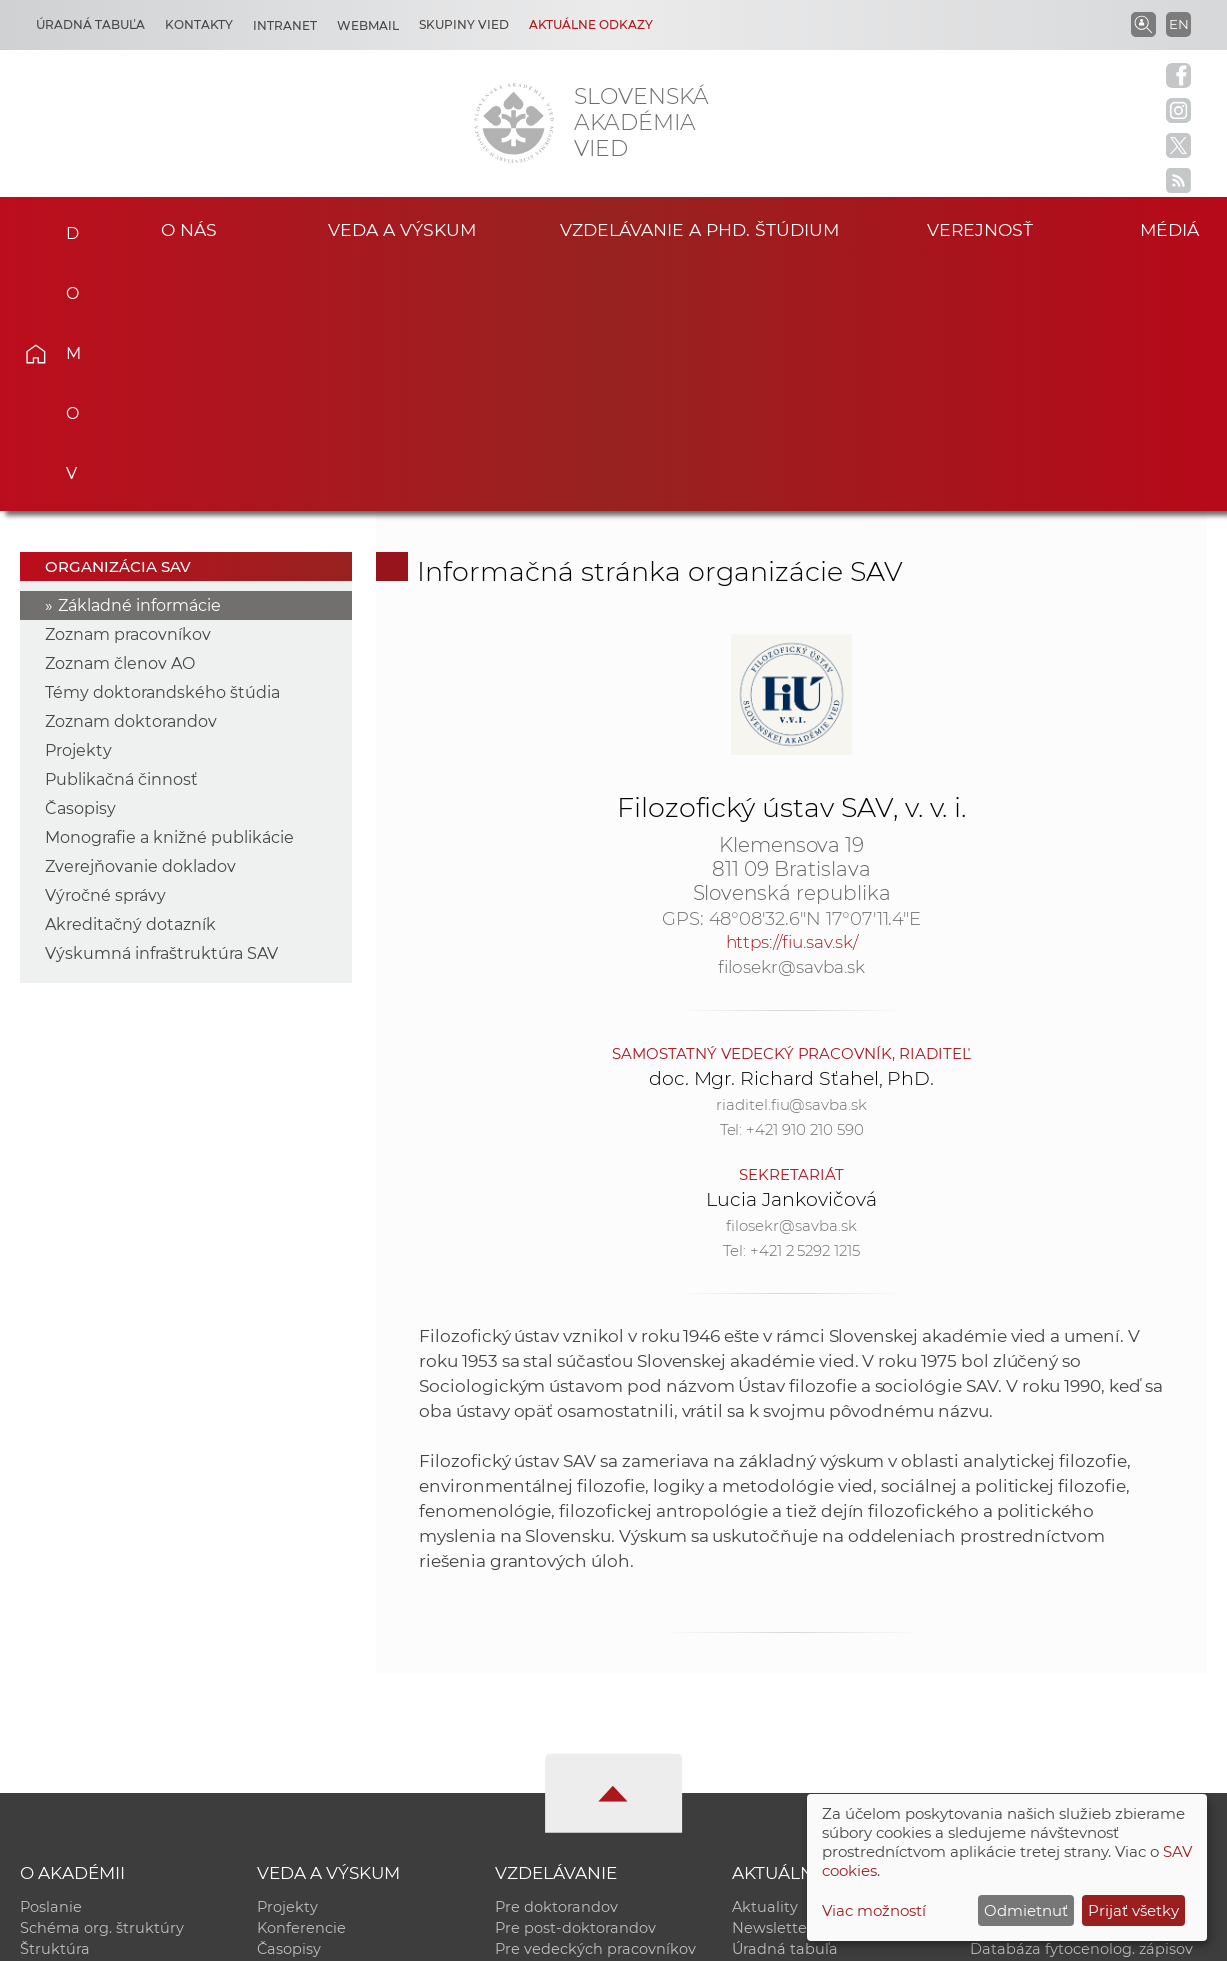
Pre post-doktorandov (575, 1680)
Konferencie (301, 1680)
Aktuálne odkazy (591, 24)
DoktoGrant (538, 1743)
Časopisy (80, 560)
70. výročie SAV (787, 1722)
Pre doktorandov (556, 1659)
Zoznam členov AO (120, 415)
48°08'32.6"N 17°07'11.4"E (815, 671)
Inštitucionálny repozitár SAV (1075, 1659)
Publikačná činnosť (121, 531)
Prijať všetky (1133, 1910)
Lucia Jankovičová (791, 951)
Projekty (78, 502)
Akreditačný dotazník (130, 676)
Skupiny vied (464, 24)
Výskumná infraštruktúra (348, 1743)
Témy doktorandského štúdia (162, 444)
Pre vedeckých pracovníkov (595, 1701)
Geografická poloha (91, 1743)
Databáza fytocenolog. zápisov (1081, 1701)
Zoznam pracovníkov (128, 386)
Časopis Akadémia (1037, 1722)
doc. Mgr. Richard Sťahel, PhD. (792, 830)
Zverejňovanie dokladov (140, 618)
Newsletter (772, 1680)
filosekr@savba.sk (791, 719)
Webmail (368, 25)
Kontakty (199, 24)
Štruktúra (55, 1701)
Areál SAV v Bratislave (811, 1743)
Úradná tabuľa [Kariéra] (90, 24)
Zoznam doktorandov (131, 473)
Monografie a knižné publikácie (169, 589)
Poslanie (51, 1659)
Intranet (285, 25)
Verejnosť (980, 229)
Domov (65, 227)
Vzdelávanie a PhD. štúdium (700, 229)
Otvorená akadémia (1043, 1743)
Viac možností (874, 1910)
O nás (189, 229)
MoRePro (528, 1722)
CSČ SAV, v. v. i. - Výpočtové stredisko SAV (318, 1936)
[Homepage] (514, 123)
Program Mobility (558, 1764)
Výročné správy (105, 647)
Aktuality (765, 1659)
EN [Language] (1179, 24)
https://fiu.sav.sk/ (792, 694)
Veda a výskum (401, 229)
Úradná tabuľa (785, 1701)
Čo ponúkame (784, 1764)
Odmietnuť (1026, 1910)
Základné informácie (139, 357)
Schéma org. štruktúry (102, 1680)
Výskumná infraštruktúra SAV (161, 705)
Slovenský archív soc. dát (1061, 1680)
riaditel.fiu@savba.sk (791, 856)
